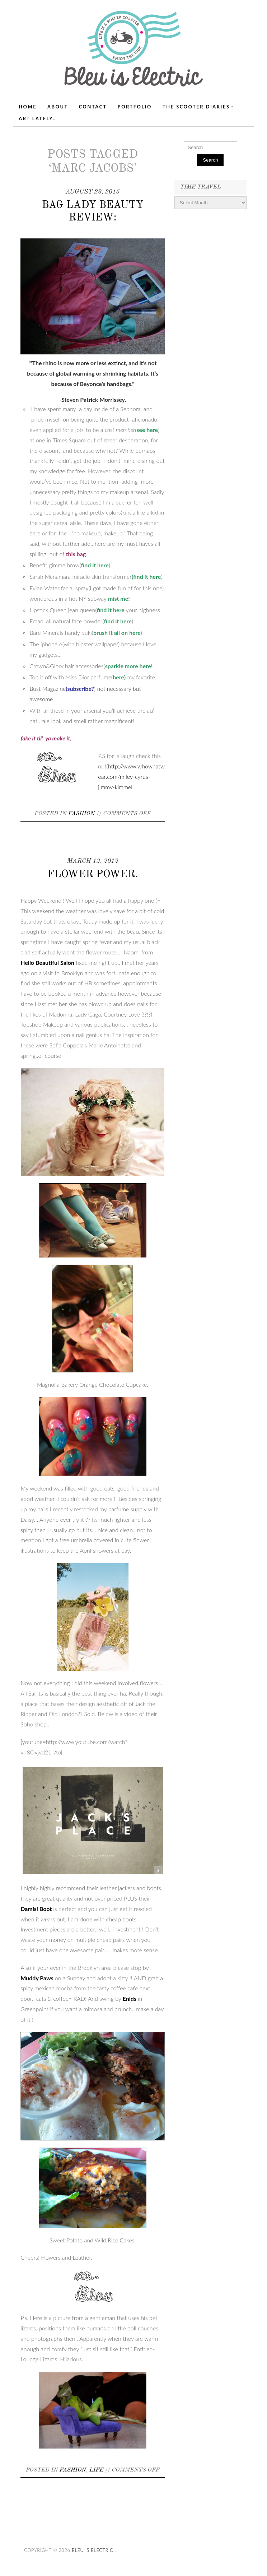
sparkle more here (128, 665)
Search (210, 160)
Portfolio (135, 107)
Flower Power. (92, 874)
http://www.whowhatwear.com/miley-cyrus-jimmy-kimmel (131, 776)
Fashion (81, 814)
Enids (128, 1998)
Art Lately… (38, 118)
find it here (95, 565)
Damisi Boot (36, 1908)
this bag (76, 553)
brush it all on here (117, 632)
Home (28, 107)
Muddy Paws (36, 1978)
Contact (93, 107)
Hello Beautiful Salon (47, 962)
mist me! (119, 598)
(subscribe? (80, 688)
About (57, 107)
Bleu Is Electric (92, 2550)
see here (147, 429)
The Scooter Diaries (196, 107)
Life (96, 2470)
